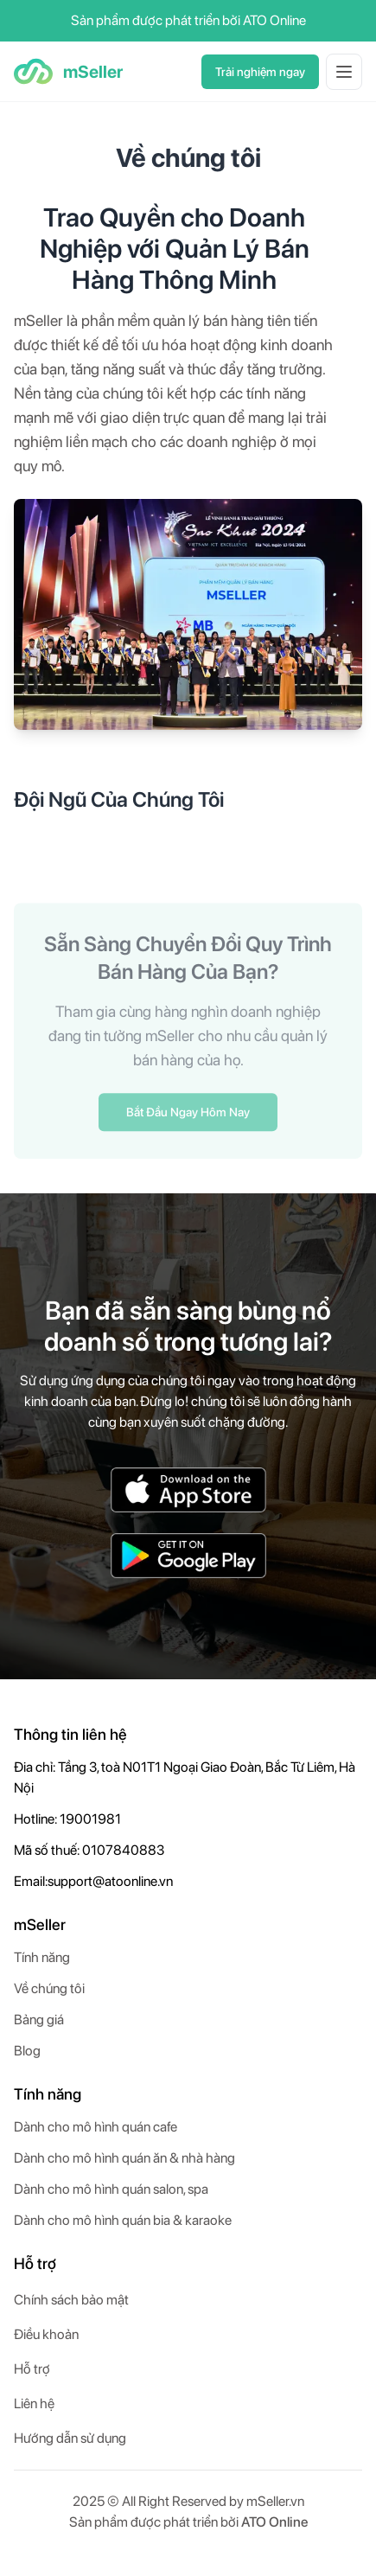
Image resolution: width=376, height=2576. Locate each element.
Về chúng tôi (49, 1988)
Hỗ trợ (32, 2369)
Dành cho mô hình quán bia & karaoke (123, 2220)
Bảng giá (39, 2019)
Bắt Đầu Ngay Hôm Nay (188, 1115)
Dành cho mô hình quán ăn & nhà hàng (124, 2158)
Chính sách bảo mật (71, 2300)
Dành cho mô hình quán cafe (95, 2127)
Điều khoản (46, 2334)
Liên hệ (34, 2403)
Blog (27, 2050)
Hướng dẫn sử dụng (70, 2438)
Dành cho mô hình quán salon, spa (111, 2189)
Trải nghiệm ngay (260, 72)
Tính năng (42, 1957)
